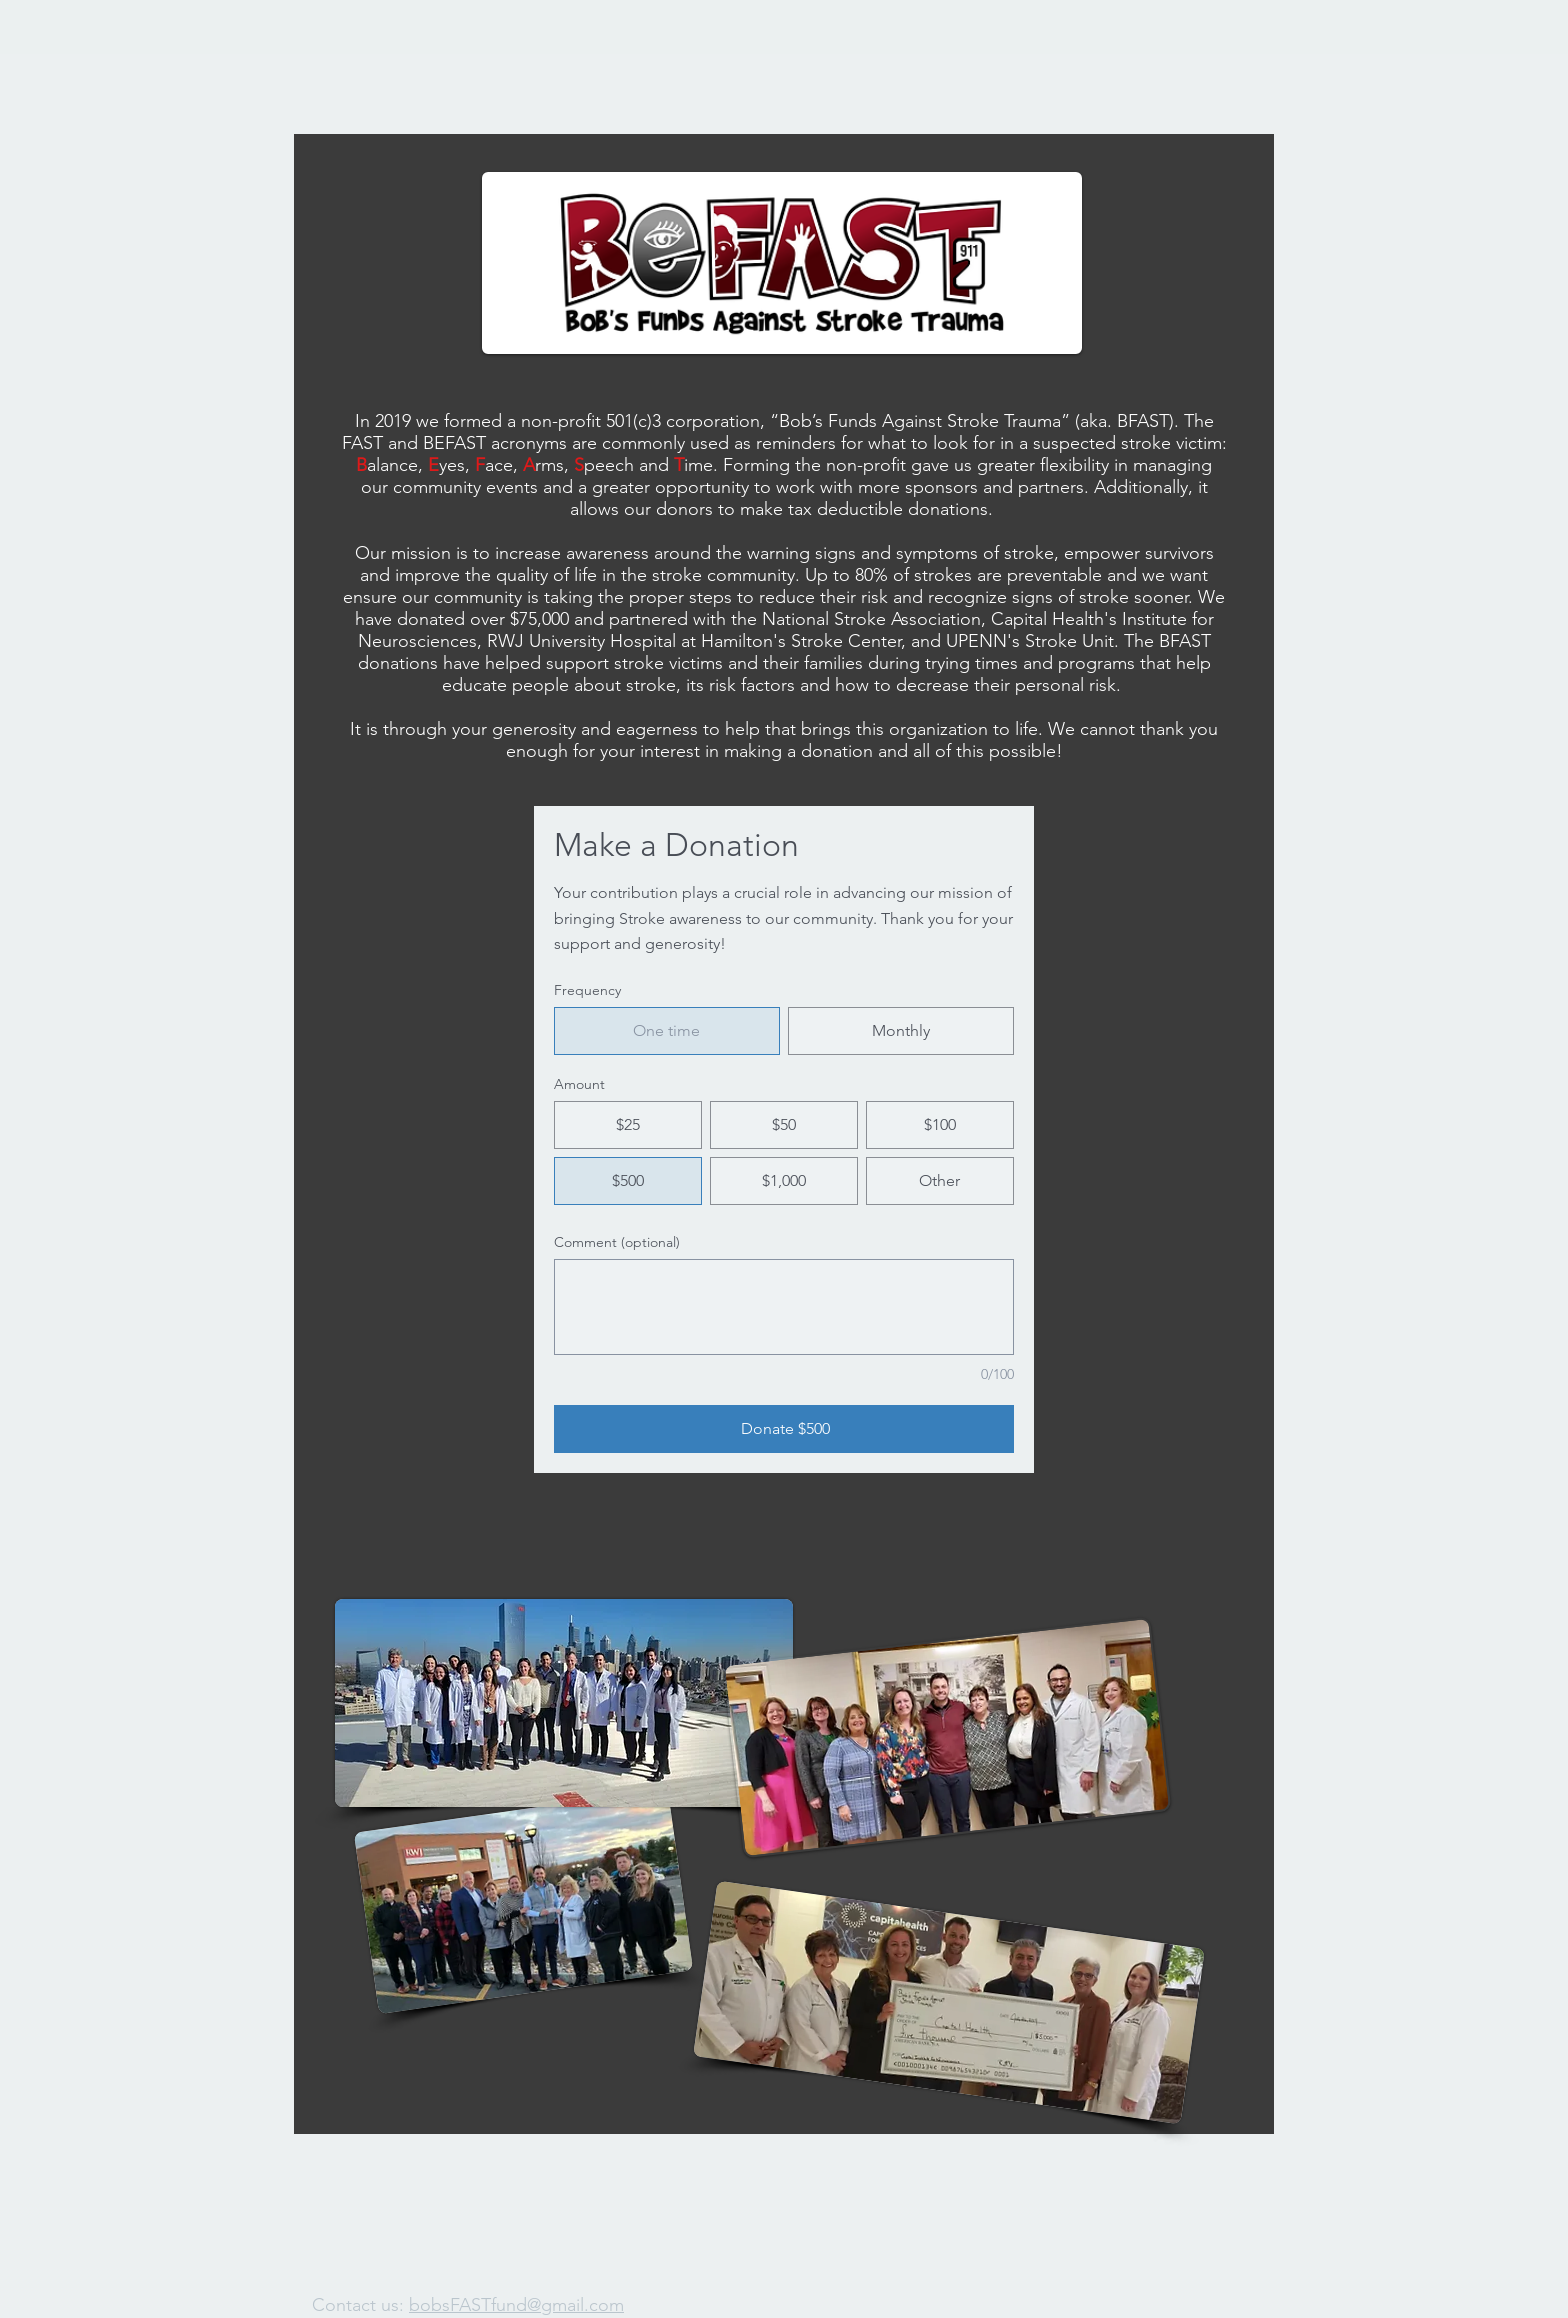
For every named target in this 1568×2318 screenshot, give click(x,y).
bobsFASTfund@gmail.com (516, 2305)
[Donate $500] (784, 1429)
